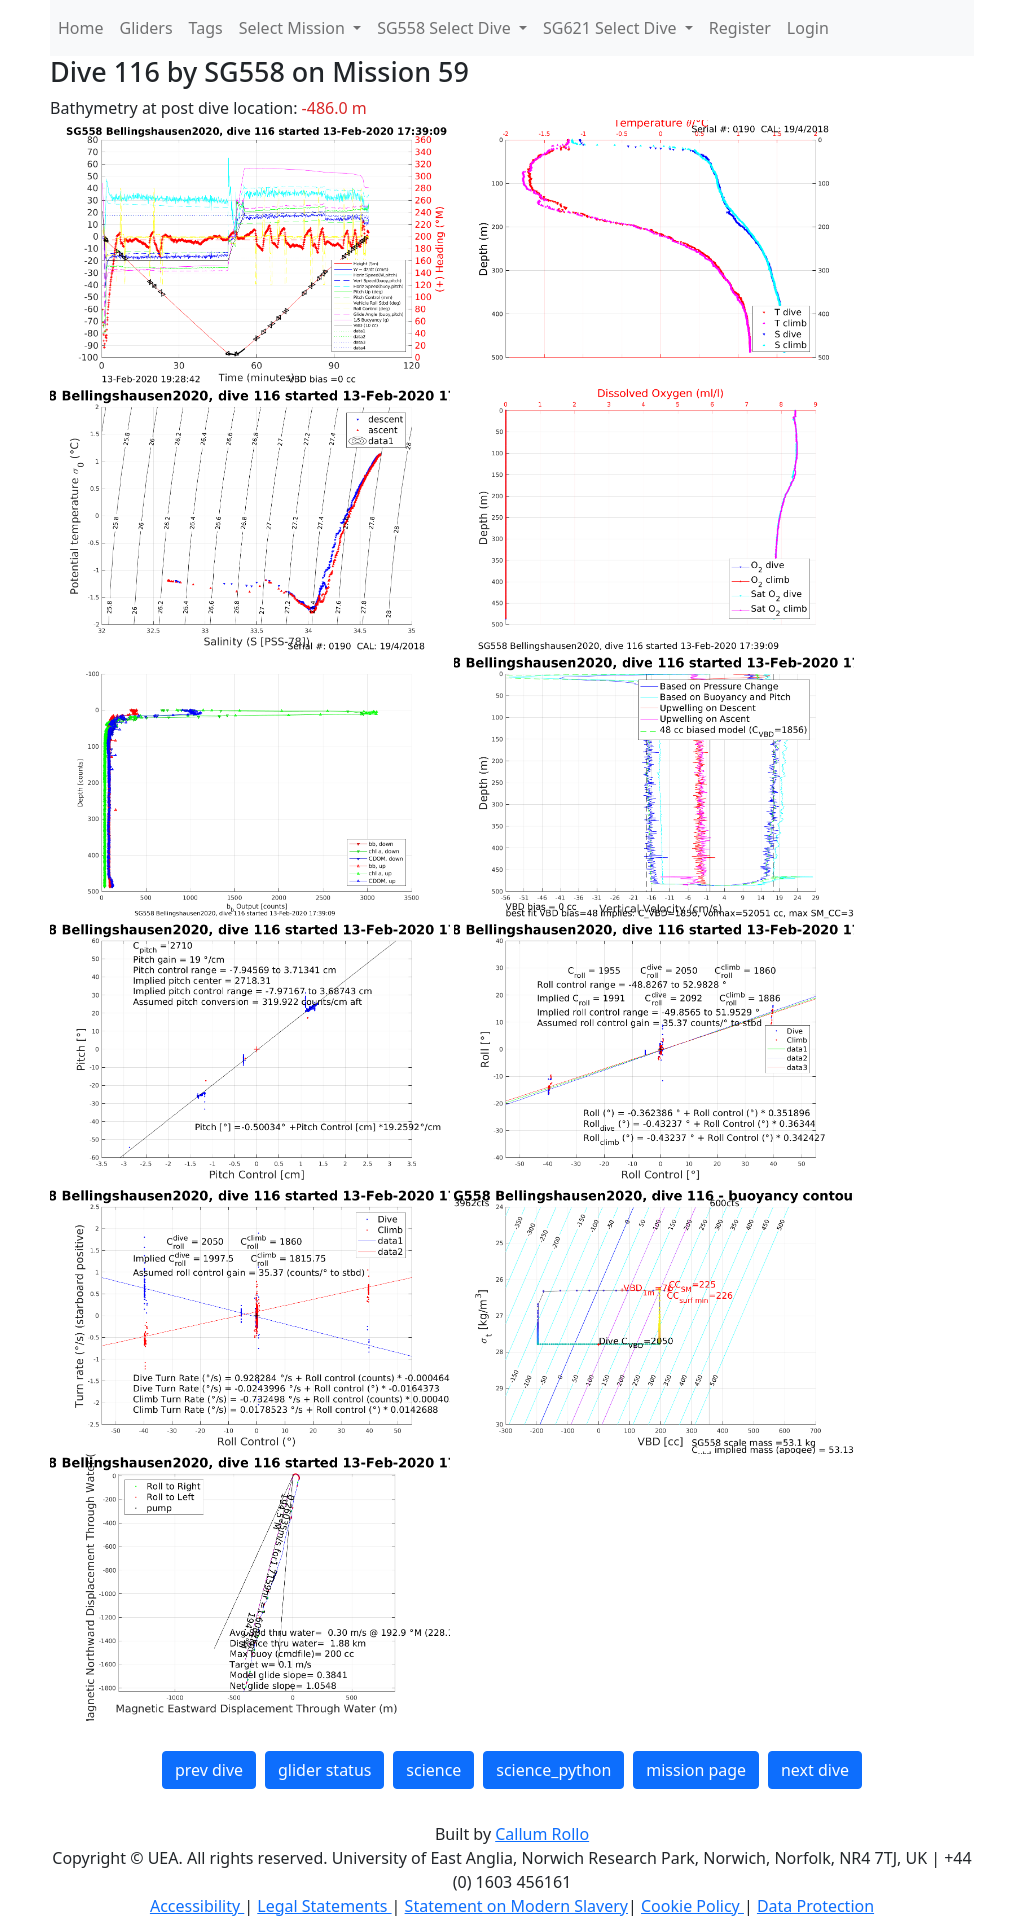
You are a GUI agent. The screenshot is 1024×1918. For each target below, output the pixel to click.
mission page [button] (696, 1770)
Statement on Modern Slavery (516, 1906)
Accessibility (197, 1906)
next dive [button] (815, 1770)
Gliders (146, 28)
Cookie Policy (692, 1906)
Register (740, 28)
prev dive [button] (209, 1770)
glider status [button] (324, 1770)
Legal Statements (324, 1906)
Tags (206, 28)
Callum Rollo (542, 1834)
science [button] (433, 1770)
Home (81, 28)
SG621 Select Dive (612, 28)
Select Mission (294, 28)
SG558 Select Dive (446, 28)
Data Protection (815, 1906)
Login (808, 28)
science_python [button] (553, 1770)
